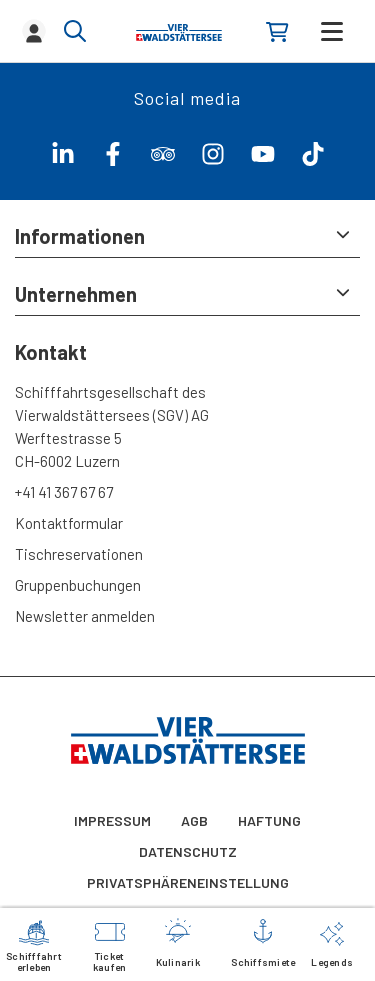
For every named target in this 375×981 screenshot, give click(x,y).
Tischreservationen (79, 554)
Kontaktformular (69, 523)
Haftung (269, 820)
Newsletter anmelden (85, 616)
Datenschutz (188, 851)
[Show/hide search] (75, 31)
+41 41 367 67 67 (64, 492)
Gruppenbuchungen (78, 585)
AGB (194, 820)
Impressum (112, 820)
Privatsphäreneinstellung (188, 882)
